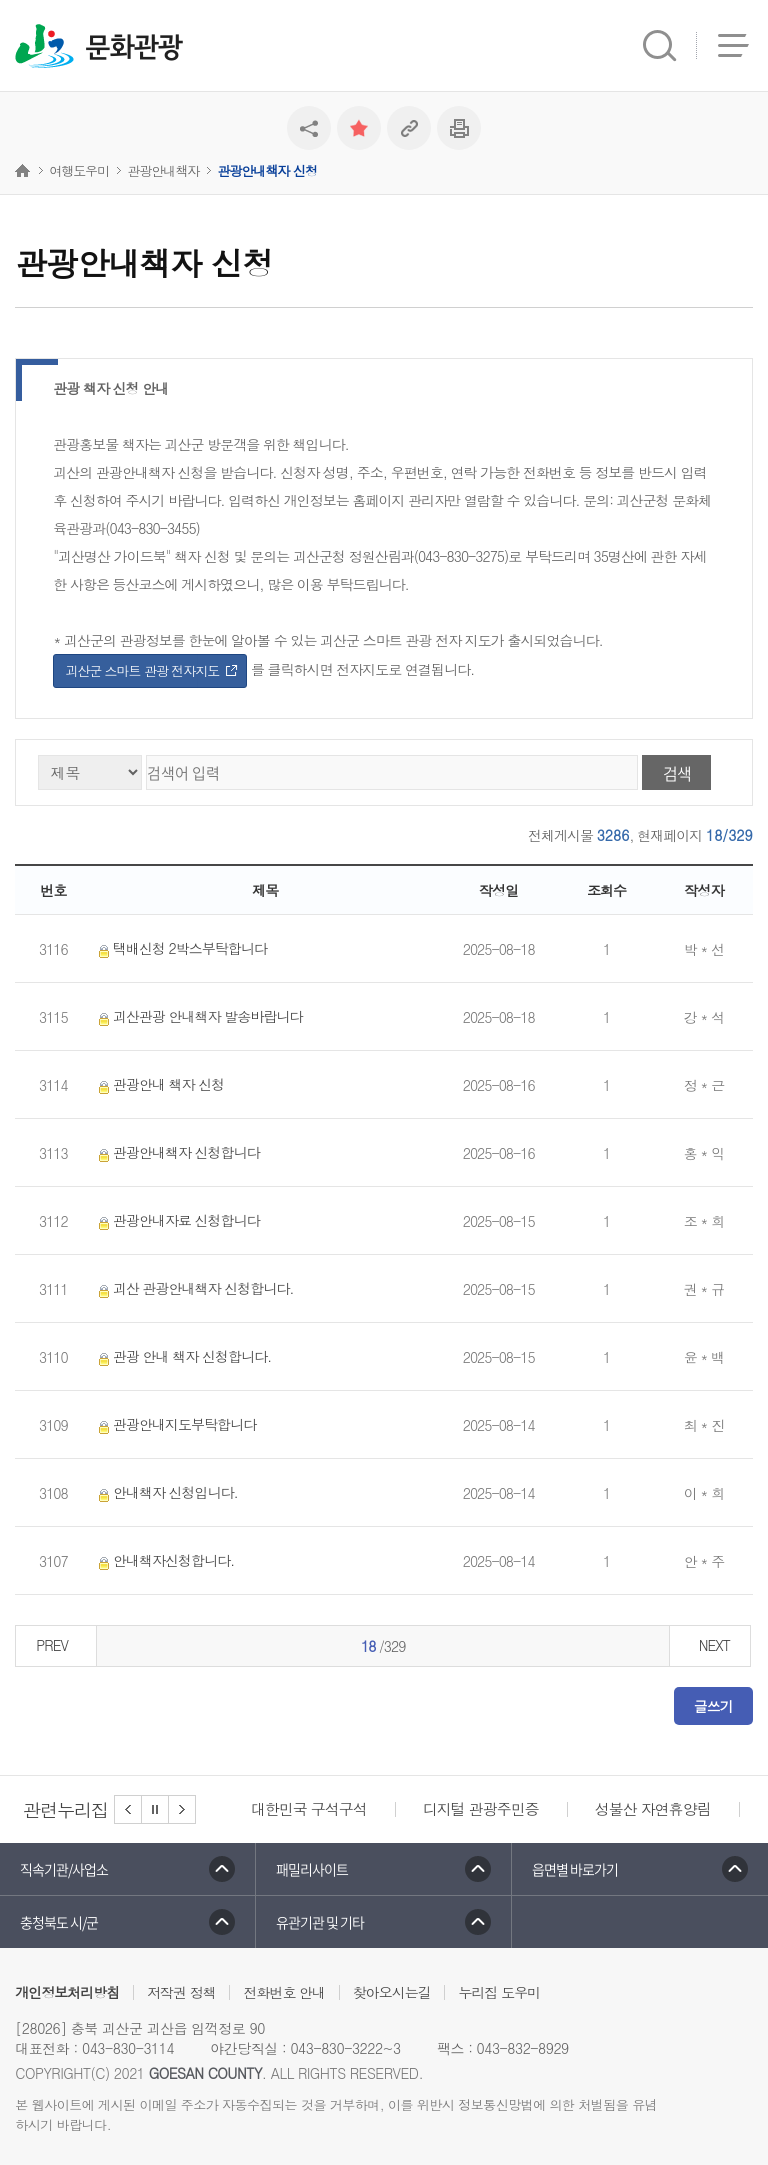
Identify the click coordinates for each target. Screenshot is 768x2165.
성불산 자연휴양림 (653, 1808)
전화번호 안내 (284, 1992)
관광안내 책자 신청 (157, 1084)
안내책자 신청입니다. (164, 1492)
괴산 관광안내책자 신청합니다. (192, 1288)
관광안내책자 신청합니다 (175, 1152)
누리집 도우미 (499, 1992)
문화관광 (133, 48)
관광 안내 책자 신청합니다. (181, 1356)
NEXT (714, 1645)
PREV (52, 1645)
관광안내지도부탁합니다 (173, 1424)
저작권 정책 (181, 1992)
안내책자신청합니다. (162, 1560)
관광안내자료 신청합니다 (175, 1220)
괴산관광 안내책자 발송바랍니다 (196, 1016)
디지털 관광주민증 (481, 1808)
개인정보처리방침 (67, 1992)
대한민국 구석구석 (309, 1808)
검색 (677, 773)
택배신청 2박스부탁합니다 (179, 948)
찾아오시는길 (392, 1992)
